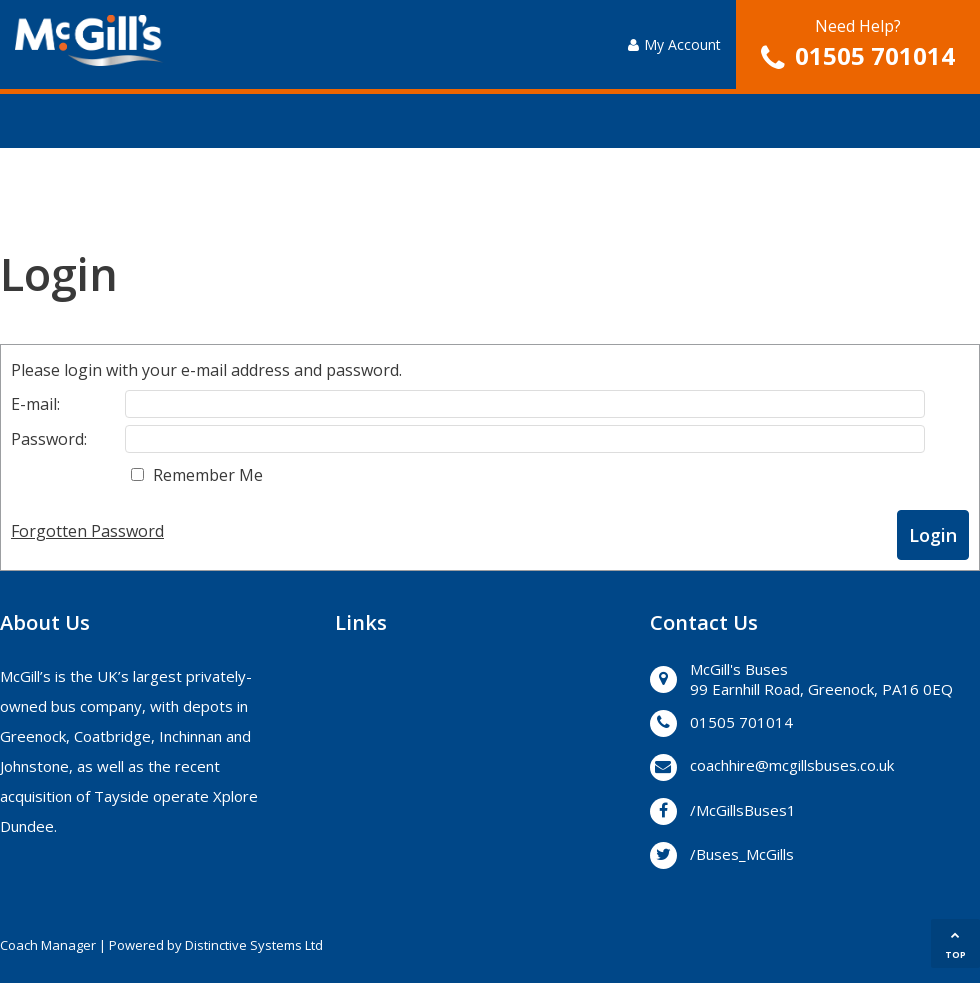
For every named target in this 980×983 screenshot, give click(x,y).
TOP (955, 945)
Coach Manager (48, 945)
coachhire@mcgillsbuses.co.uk (792, 765)
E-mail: (35, 404)
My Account (674, 44)
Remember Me (208, 475)
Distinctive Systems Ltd (254, 945)
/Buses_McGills (742, 854)
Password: (49, 439)
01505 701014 (875, 55)
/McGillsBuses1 (743, 810)
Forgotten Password (87, 531)
